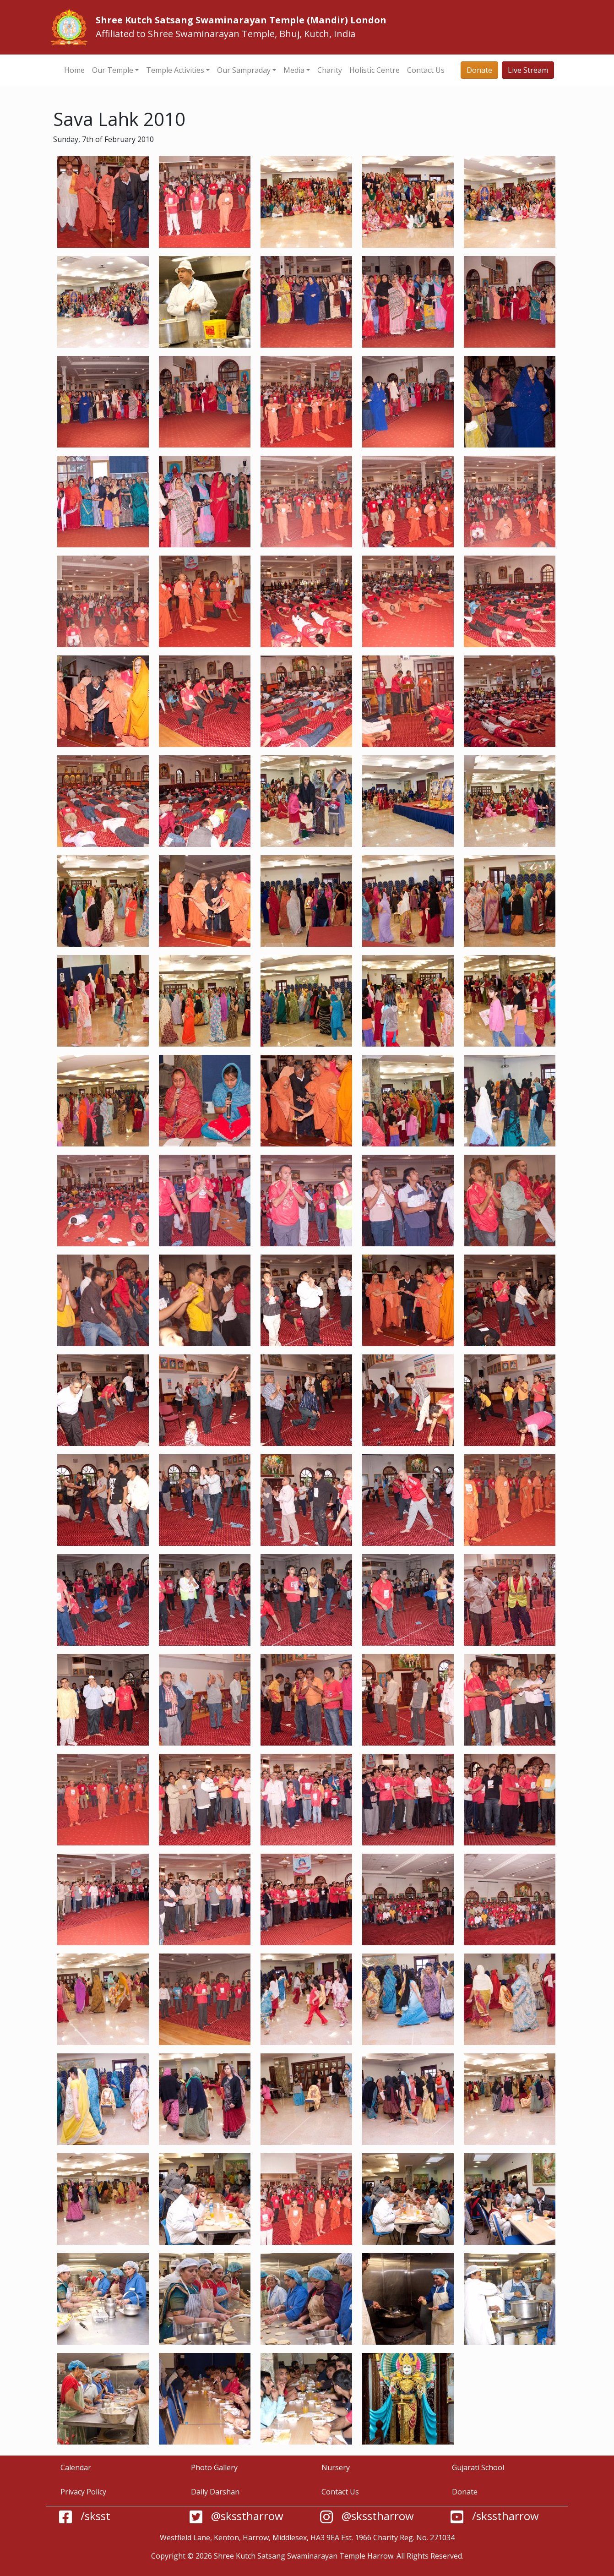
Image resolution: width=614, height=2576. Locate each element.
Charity (329, 70)
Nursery (335, 2467)
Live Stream (528, 70)
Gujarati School (478, 2467)
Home (74, 70)
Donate (479, 70)
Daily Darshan (215, 2492)
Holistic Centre (374, 70)
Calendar (75, 2467)
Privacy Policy (83, 2492)
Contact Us (426, 70)
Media (293, 70)
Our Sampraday (244, 70)
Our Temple (112, 70)
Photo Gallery (214, 2467)
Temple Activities (175, 70)
